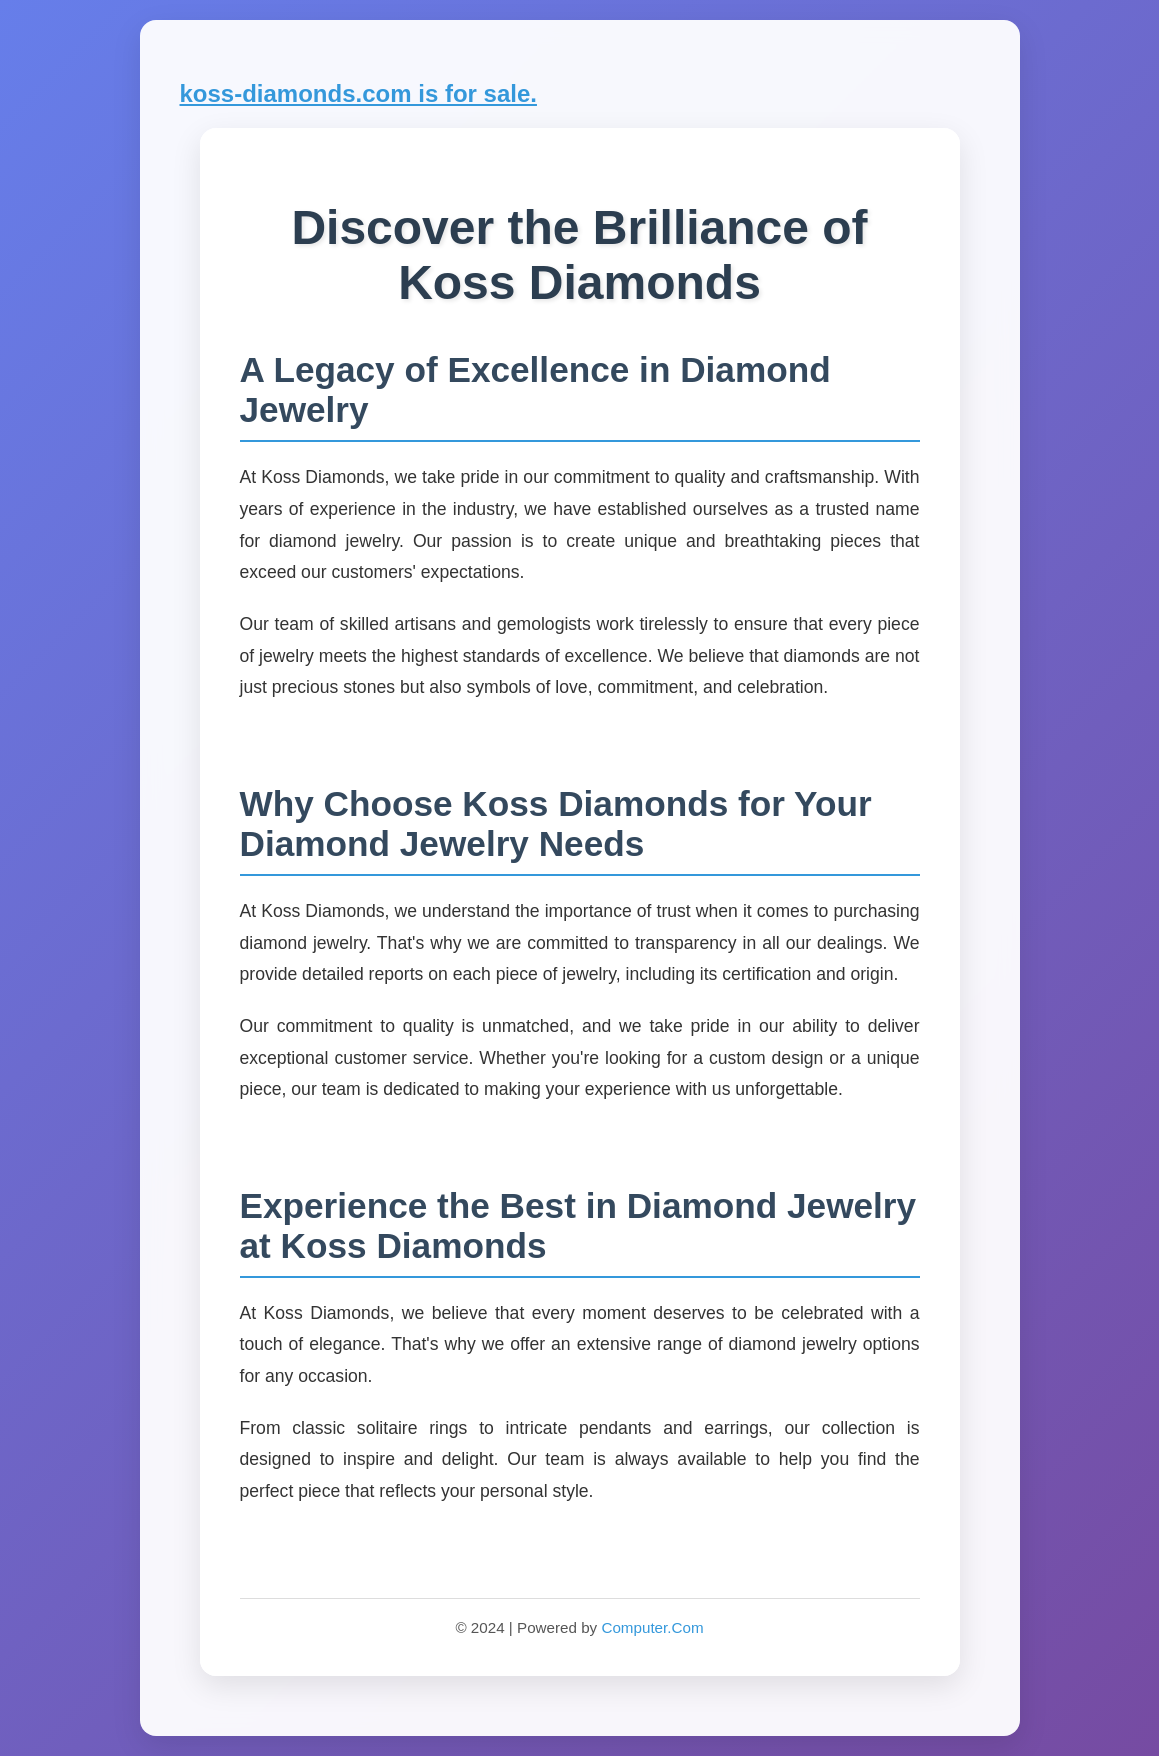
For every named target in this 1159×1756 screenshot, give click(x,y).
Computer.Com (652, 1627)
